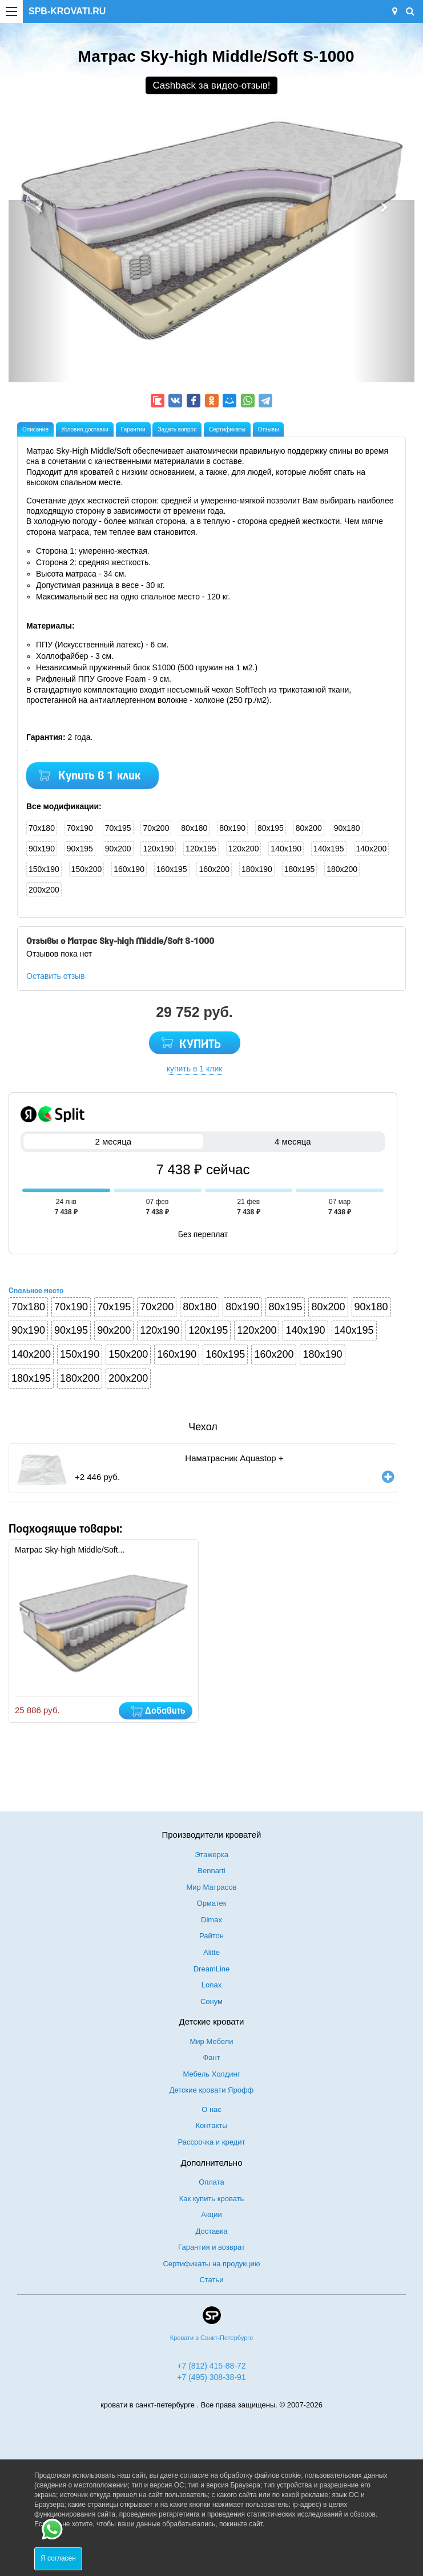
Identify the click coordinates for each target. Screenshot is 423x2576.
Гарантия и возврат (211, 2247)
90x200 (118, 848)
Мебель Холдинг (211, 2074)
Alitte (211, 1952)
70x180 (42, 828)
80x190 (232, 828)
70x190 (80, 828)
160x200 (214, 869)
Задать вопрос (177, 429)
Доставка (212, 2231)
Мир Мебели (211, 2041)
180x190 (256, 869)
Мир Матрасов (211, 1887)
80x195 (270, 828)
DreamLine (212, 1969)
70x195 (118, 828)
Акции (211, 2214)
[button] (39, 291)
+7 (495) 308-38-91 (211, 2377)
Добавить (165, 1711)
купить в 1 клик (195, 1068)
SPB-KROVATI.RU (67, 11)
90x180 (347, 828)
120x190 (158, 848)
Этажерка (211, 1854)
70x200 (156, 828)
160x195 (171, 869)
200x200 (44, 889)
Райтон (211, 1935)
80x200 (309, 828)
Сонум (211, 2001)
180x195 (299, 869)
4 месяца (293, 1141)
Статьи (211, 2279)
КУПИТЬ (200, 1045)
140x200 (371, 848)
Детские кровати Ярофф (212, 2090)
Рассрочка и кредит (211, 2142)
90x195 (80, 848)
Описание (35, 429)
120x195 (201, 848)
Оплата (211, 2182)
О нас (211, 2109)
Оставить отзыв (55, 976)
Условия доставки (84, 429)
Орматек (212, 1903)
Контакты (211, 2125)
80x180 (194, 828)
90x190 (42, 848)
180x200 (342, 869)
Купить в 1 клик (99, 776)
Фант (211, 2057)
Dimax (211, 1919)
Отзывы (268, 429)
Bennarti (211, 1870)
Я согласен (58, 2558)
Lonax (211, 1985)
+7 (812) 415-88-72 (211, 2365)
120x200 (243, 848)
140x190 (286, 848)
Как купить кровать (211, 2198)
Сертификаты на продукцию (211, 2263)
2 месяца (113, 1141)
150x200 (86, 869)
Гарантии (133, 429)
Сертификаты (227, 429)
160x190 (129, 869)
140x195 (328, 848)
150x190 (44, 869)
